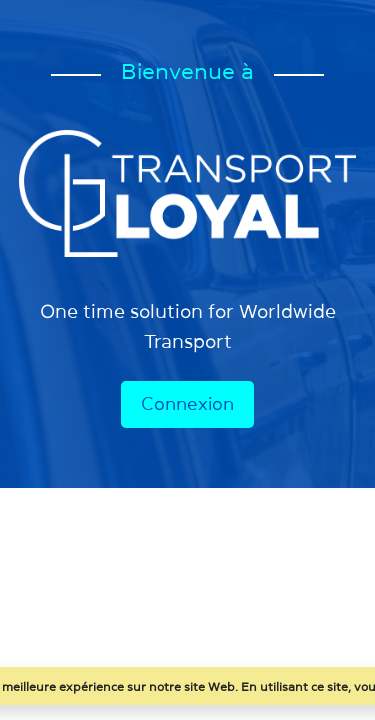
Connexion (187, 404)
